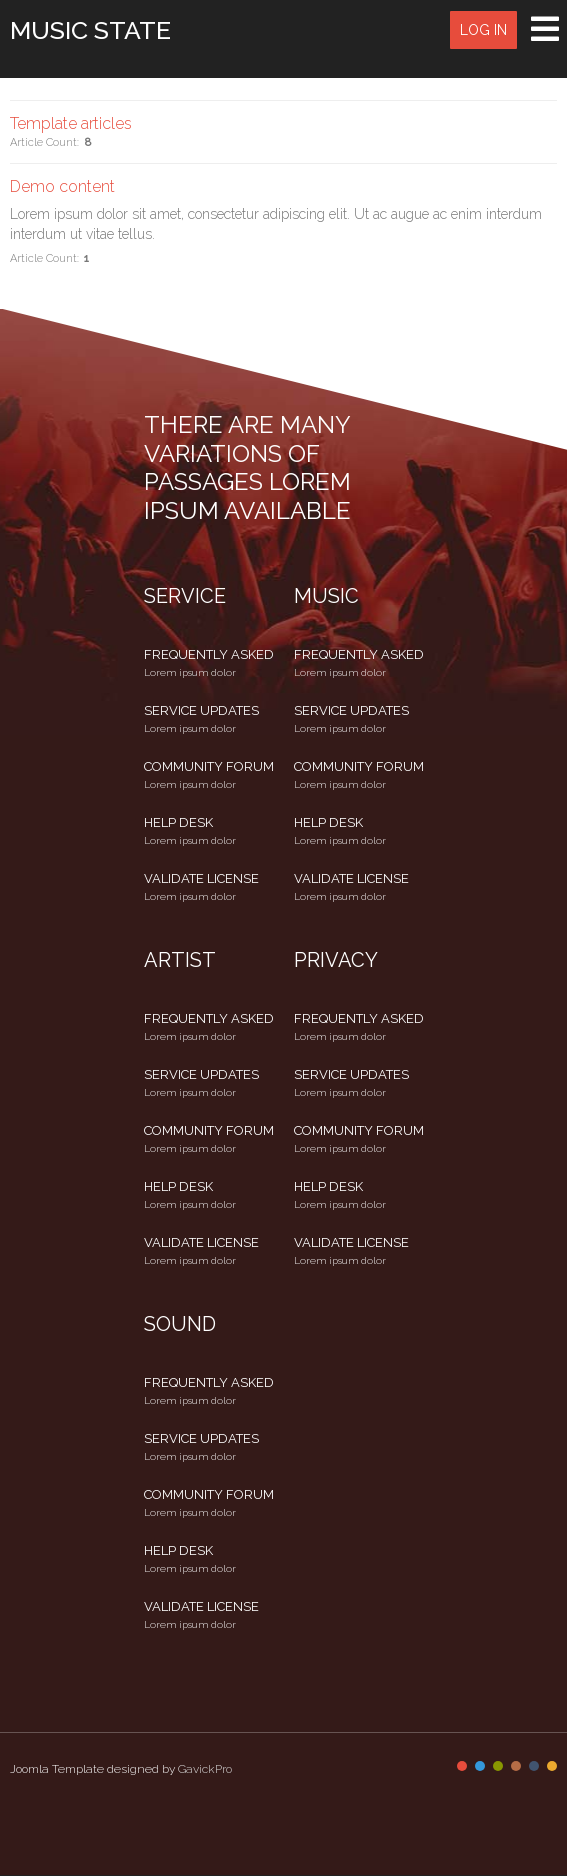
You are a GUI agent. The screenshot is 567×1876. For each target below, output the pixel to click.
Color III (498, 1766)
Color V (534, 1766)
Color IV (516, 1766)
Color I (462, 1766)
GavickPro (205, 1769)
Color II (480, 1766)
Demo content (62, 186)
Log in (483, 30)
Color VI (552, 1766)
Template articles (71, 123)
